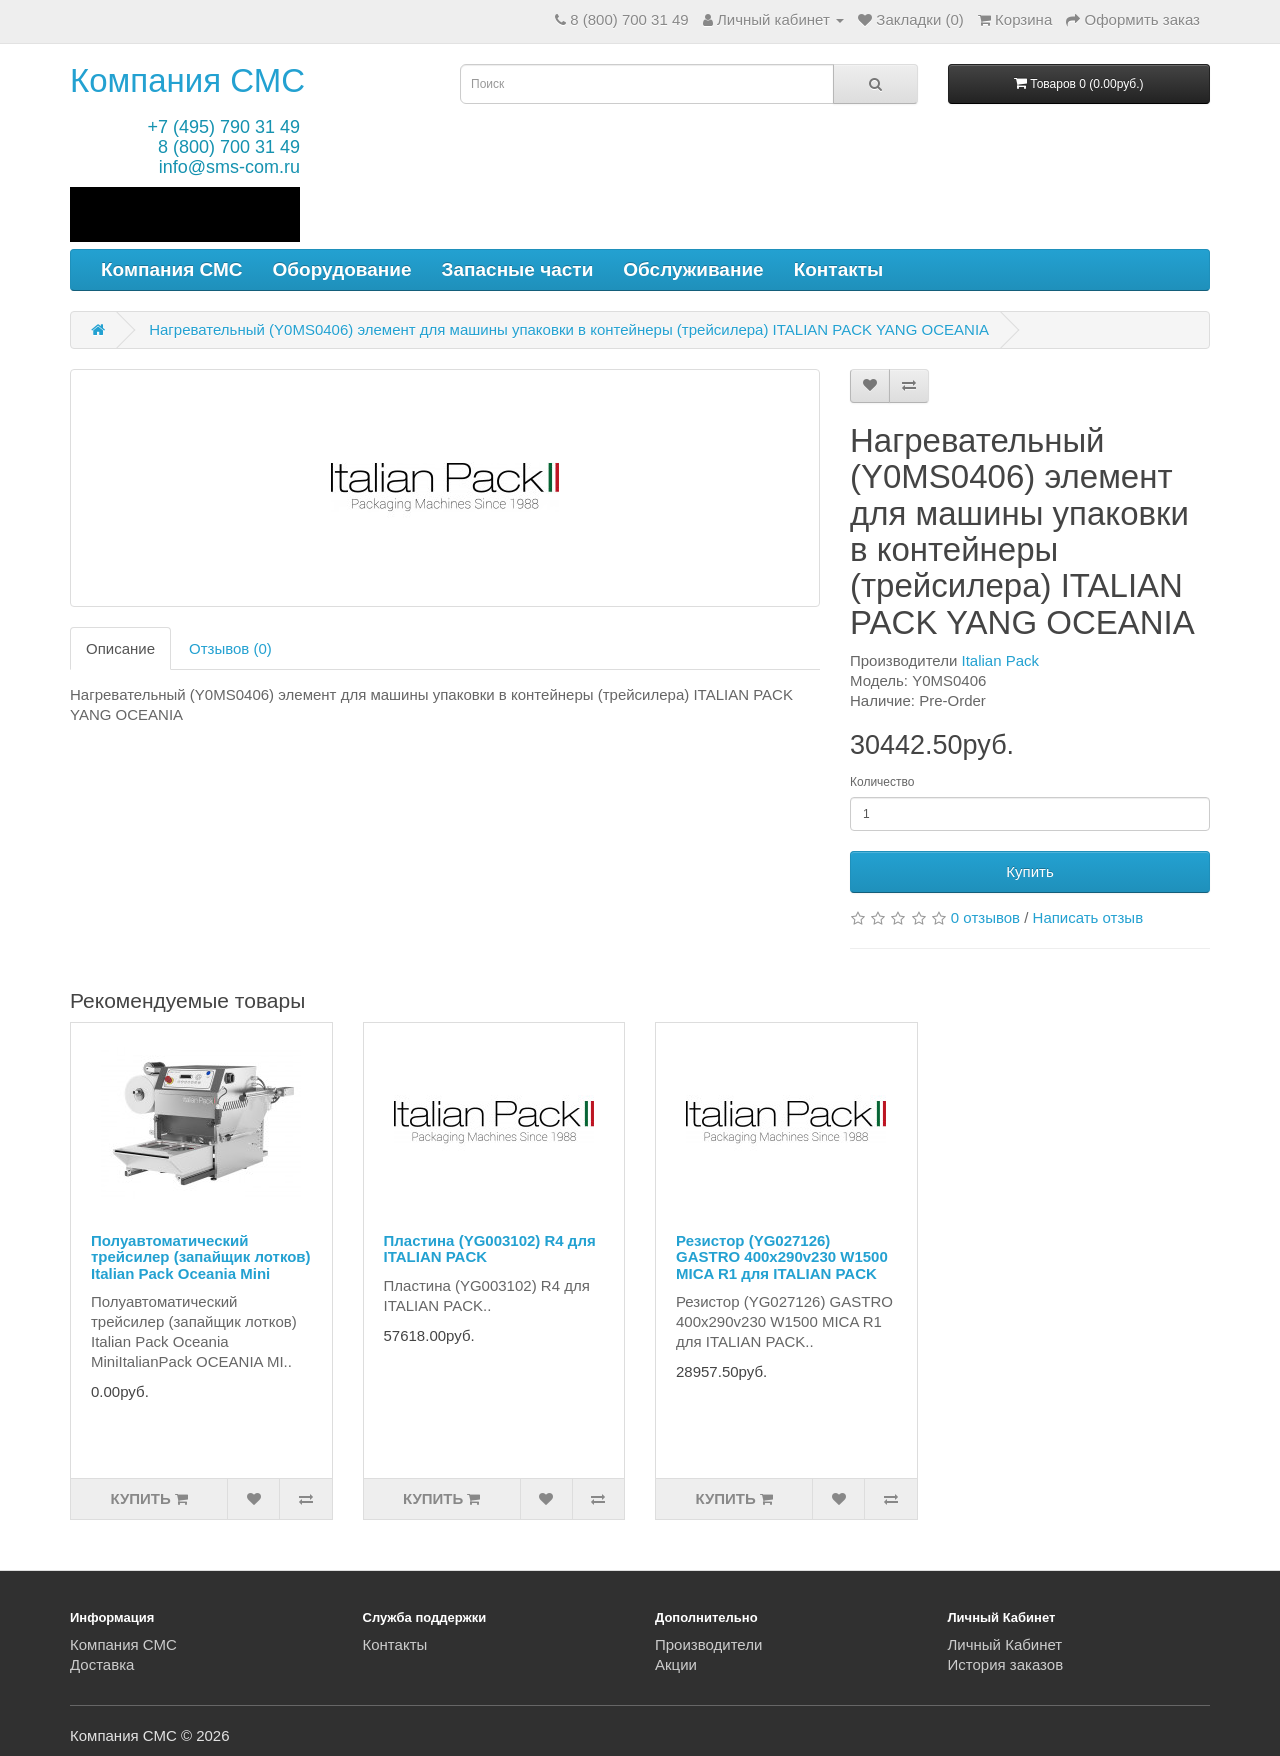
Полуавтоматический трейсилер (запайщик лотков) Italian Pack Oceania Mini (201, 1257)
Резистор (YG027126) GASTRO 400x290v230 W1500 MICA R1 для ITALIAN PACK (782, 1257)
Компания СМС (187, 80)
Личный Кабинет (1005, 1644)
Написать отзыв (1088, 917)
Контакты (839, 269)
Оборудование (342, 269)
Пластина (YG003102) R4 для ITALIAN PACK (490, 1249)
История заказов (1006, 1664)
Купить (1029, 871)
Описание (120, 648)
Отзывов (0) (230, 648)
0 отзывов (985, 917)
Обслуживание (693, 269)
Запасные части (518, 269)
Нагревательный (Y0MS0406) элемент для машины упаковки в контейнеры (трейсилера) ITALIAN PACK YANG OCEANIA (569, 329)
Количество (882, 782)
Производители (708, 1644)
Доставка (102, 1664)
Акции (676, 1664)
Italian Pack (1001, 660)
